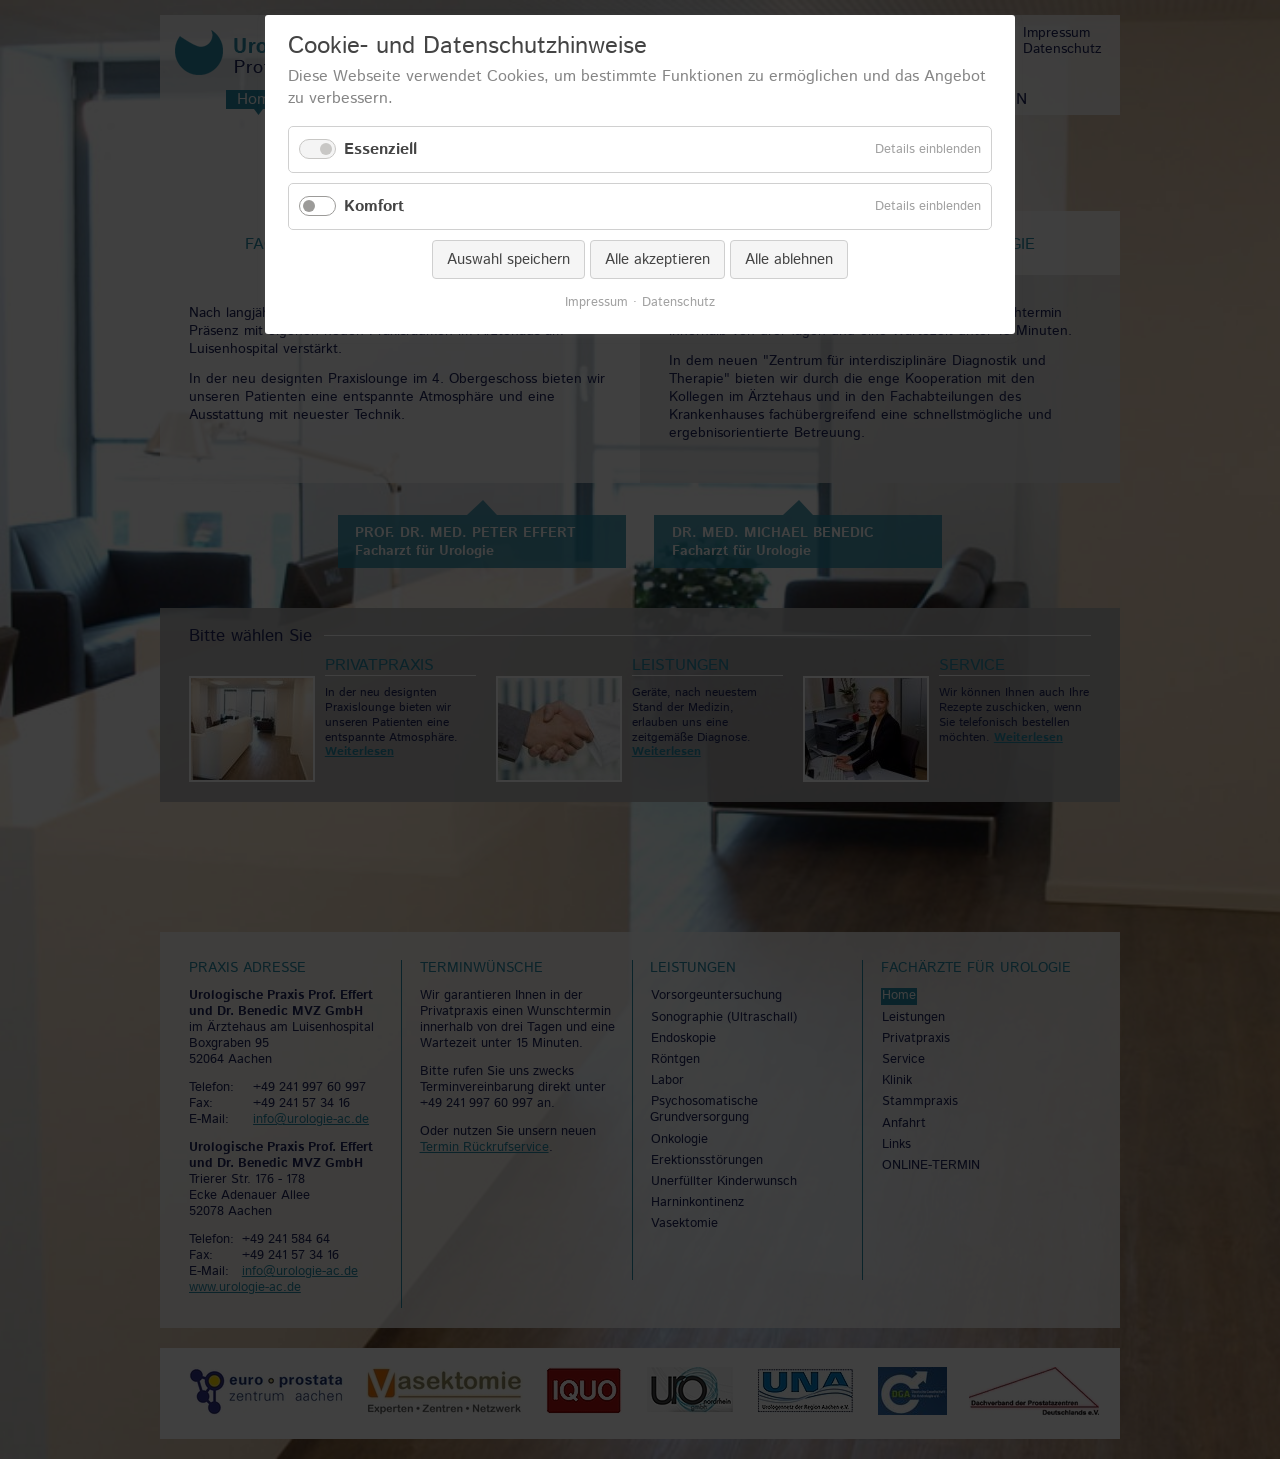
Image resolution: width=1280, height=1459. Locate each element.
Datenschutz (678, 303)
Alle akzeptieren (657, 259)
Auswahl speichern (508, 259)
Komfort (374, 206)
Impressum (596, 303)
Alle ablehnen (789, 259)
